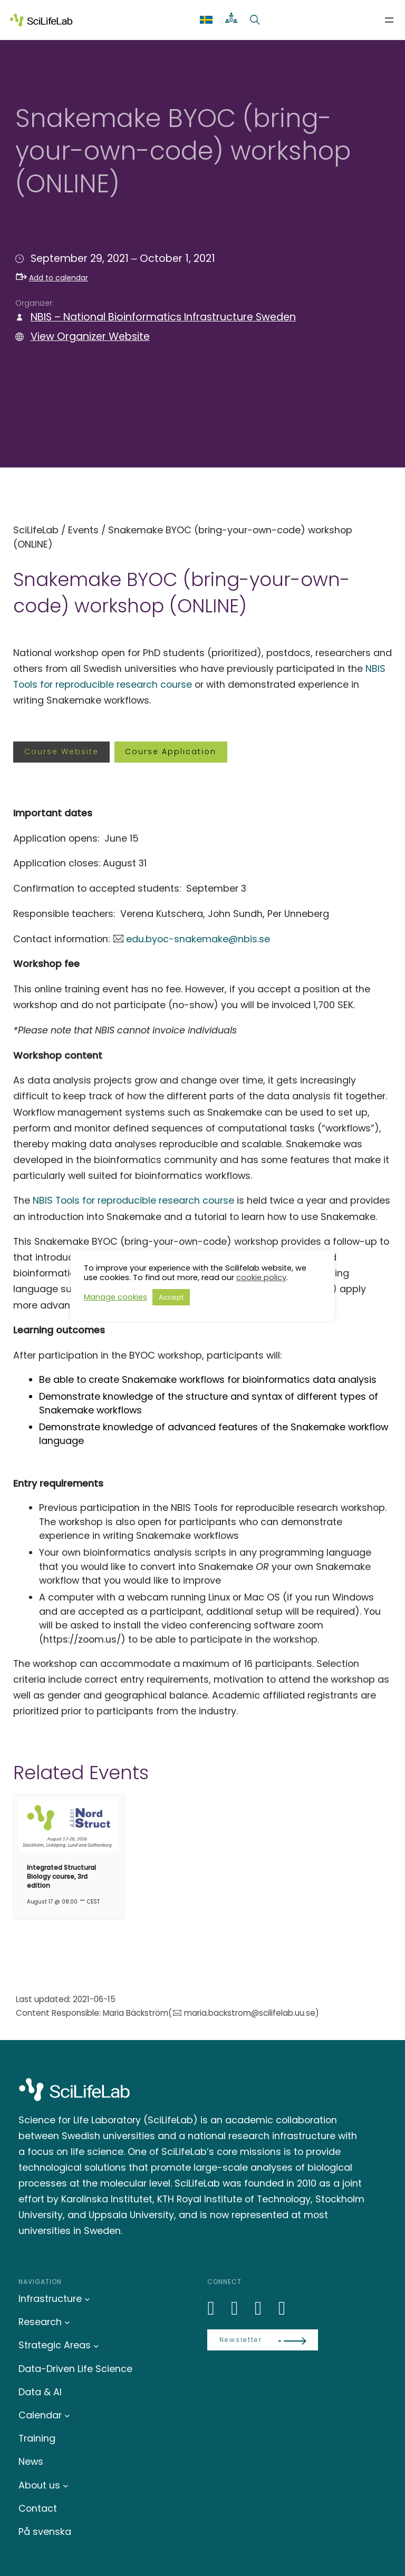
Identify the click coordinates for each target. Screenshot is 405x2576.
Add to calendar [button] (52, 277)
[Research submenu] (67, 2322)
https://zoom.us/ (82, 1639)
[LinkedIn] (216, 2308)
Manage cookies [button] (115, 1297)
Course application (170, 751)
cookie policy (261, 1277)
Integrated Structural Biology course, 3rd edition (61, 1876)
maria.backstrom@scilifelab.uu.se (249, 2012)
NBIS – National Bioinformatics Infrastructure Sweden (163, 317)
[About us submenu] (66, 2486)
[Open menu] (389, 20)
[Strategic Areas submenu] (96, 2345)
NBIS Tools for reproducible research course (133, 1200)
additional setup (244, 1611)
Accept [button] (171, 1297)
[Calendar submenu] (67, 2415)
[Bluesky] (240, 2308)
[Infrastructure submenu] (87, 2299)
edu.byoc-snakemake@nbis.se (198, 938)
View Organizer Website (90, 336)
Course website (61, 751)
